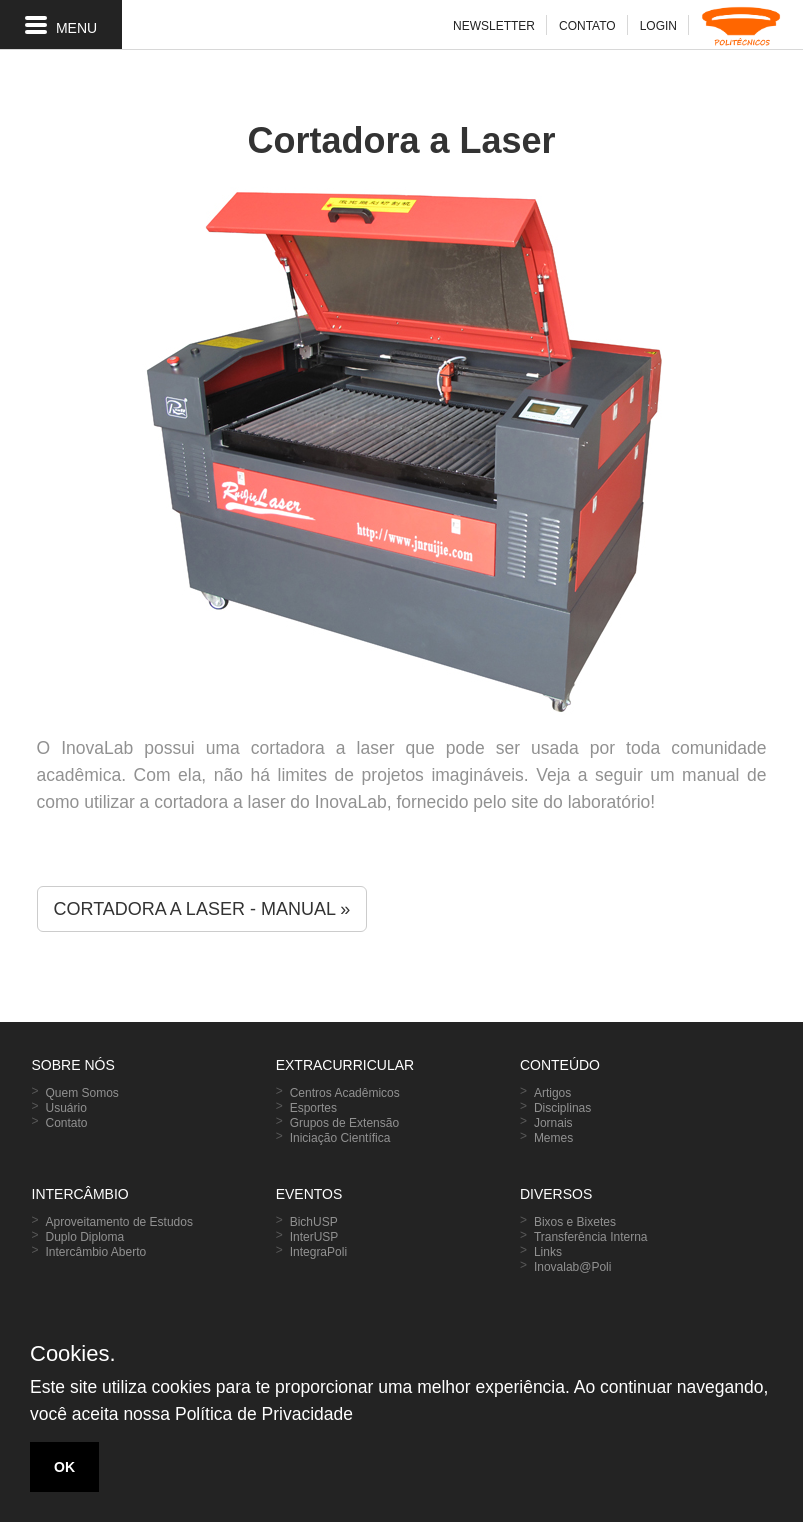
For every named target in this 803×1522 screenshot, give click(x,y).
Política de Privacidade (264, 1414)
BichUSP (314, 1222)
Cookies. (73, 1354)
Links (548, 1252)
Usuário (66, 1108)
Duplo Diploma (85, 1237)
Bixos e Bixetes (575, 1222)
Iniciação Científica (340, 1138)
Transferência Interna (591, 1237)
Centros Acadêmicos (345, 1093)
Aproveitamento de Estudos (119, 1222)
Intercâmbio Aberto (96, 1252)
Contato (67, 1123)
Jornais (553, 1123)
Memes (553, 1138)
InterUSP (314, 1237)
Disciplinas (562, 1108)
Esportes (313, 1108)
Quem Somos (82, 1093)
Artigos (552, 1093)
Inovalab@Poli (573, 1267)
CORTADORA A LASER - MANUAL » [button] (202, 909)
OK (64, 1467)
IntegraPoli (318, 1252)
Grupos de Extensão (344, 1123)
